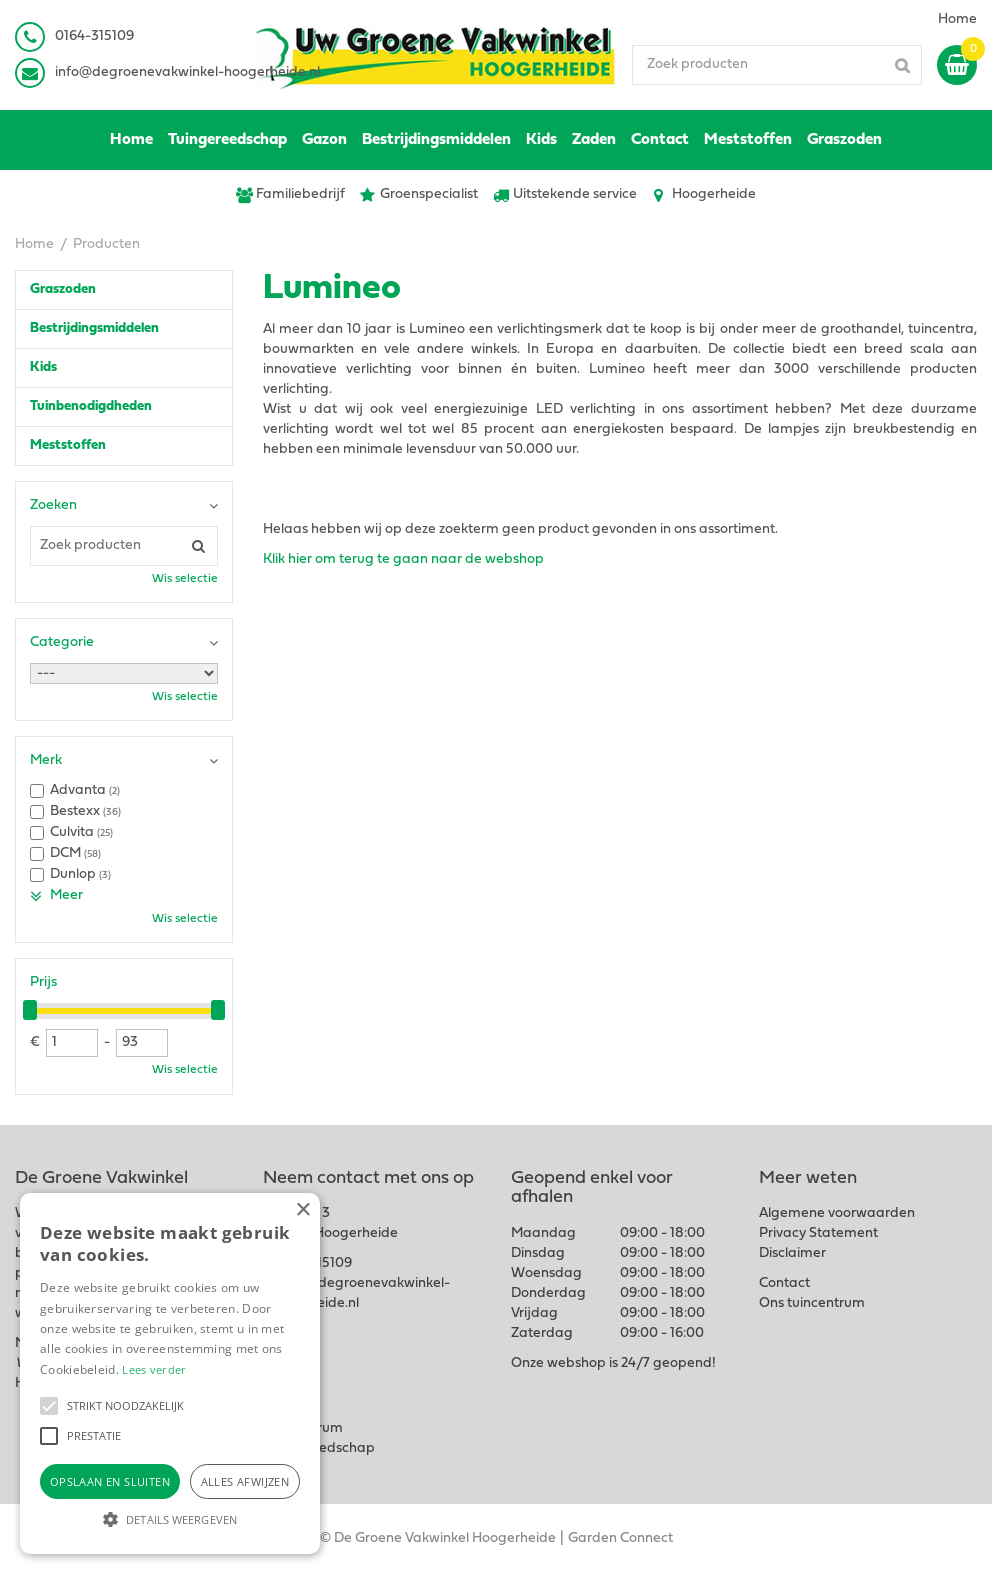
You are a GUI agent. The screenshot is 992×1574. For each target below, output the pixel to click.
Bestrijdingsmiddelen (94, 328)
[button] (49, 1406)
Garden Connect (620, 1538)
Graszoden (63, 289)
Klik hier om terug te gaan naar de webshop (403, 559)
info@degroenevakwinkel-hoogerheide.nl (187, 72)
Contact (784, 1283)
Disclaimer (792, 1253)
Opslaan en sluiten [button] (110, 1481)
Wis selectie (185, 579)
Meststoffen (68, 445)
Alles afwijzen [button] (245, 1481)
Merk (46, 760)
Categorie (62, 642)
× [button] (302, 1210)
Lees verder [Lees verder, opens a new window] (154, 1369)
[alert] (170, 1373)
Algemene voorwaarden (837, 1213)
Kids (43, 367)
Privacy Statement (818, 1233)
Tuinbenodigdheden (91, 406)
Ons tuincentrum (812, 1303)
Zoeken (53, 505)
